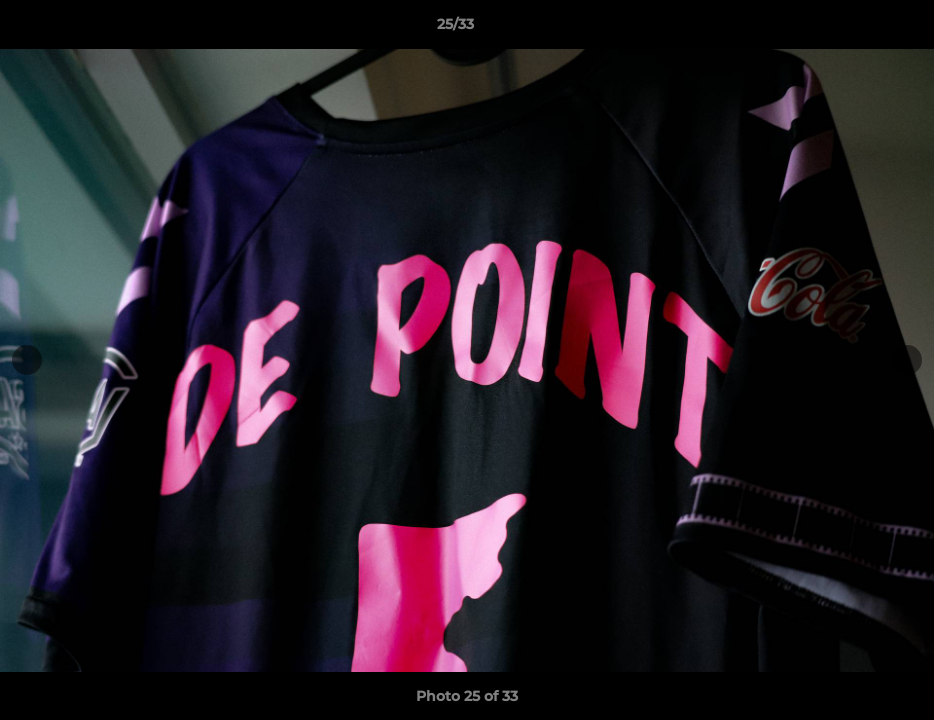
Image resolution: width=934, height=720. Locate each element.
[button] (850, 29)
